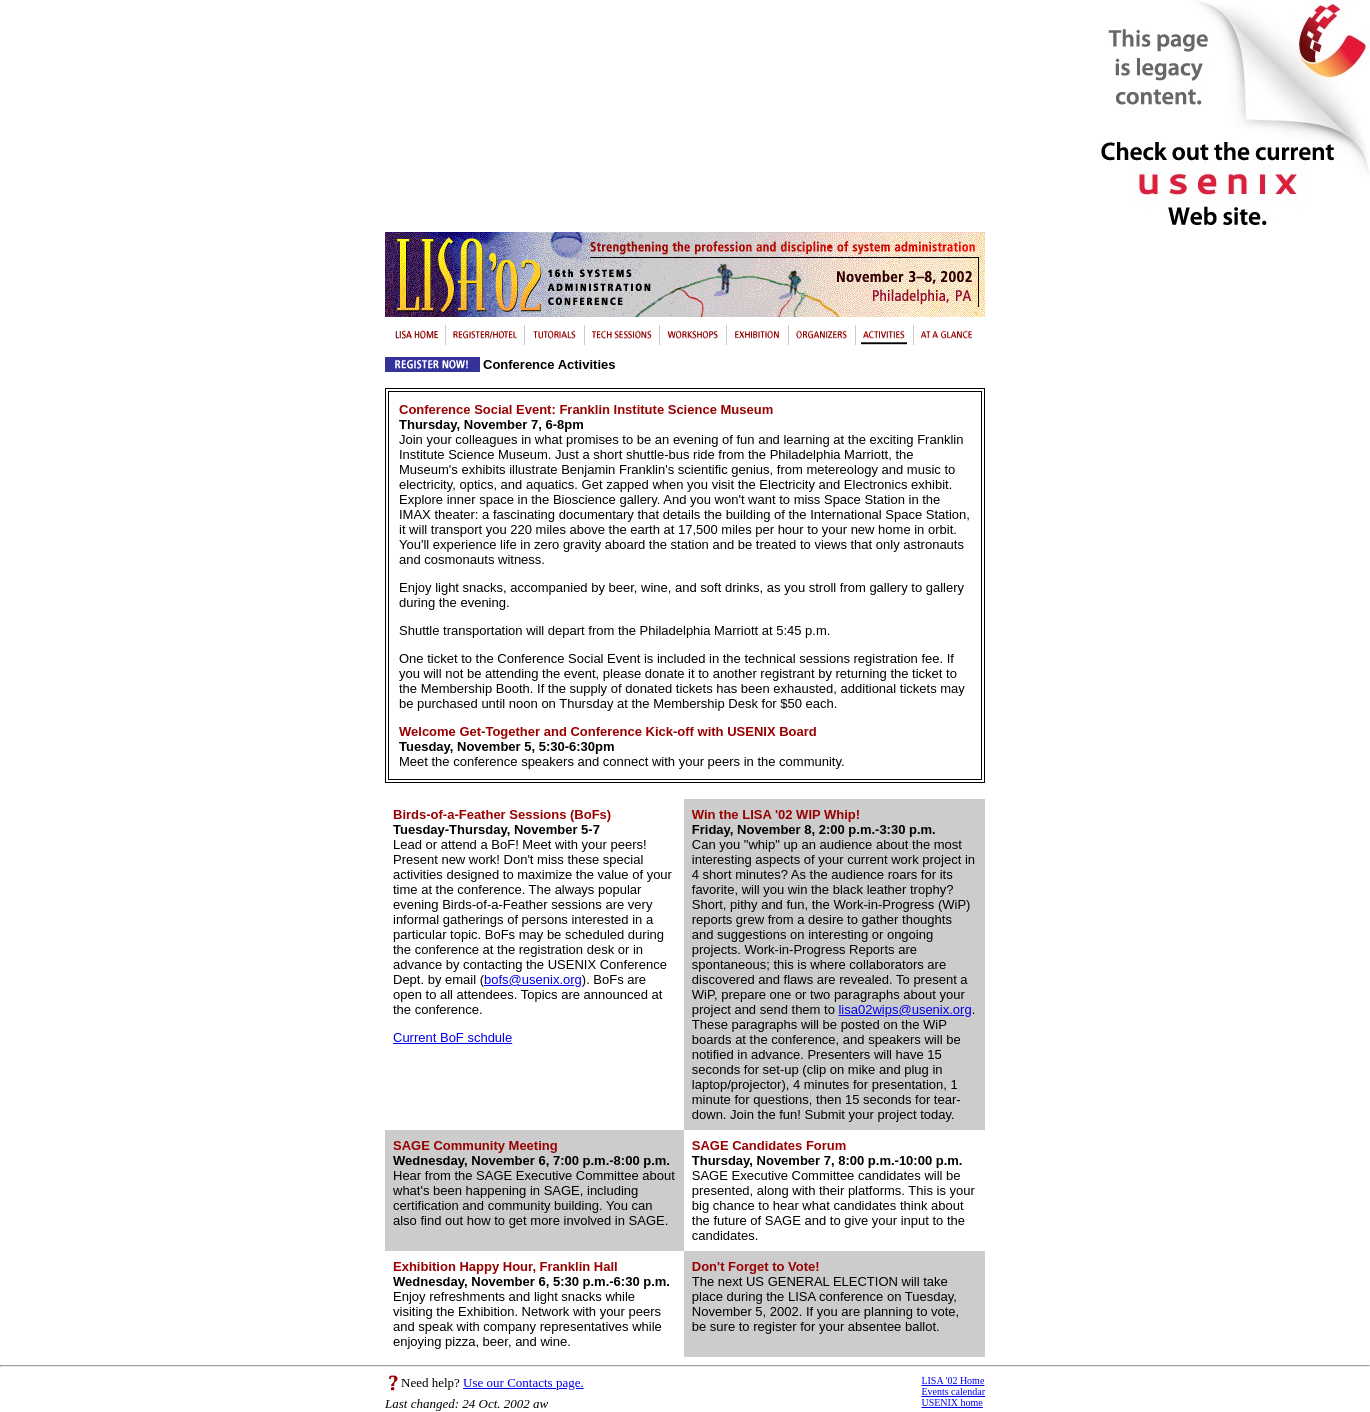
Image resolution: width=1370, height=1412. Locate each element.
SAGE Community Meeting (475, 1145)
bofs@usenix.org (533, 979)
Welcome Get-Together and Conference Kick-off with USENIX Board (608, 731)
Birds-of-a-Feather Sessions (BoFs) (502, 814)
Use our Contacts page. (523, 1382)
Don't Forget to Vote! (756, 1266)
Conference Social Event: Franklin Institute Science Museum (586, 409)
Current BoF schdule (452, 1037)
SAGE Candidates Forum (769, 1145)
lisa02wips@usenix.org (904, 1009)
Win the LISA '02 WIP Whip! (776, 814)
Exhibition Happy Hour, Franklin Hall (505, 1266)
